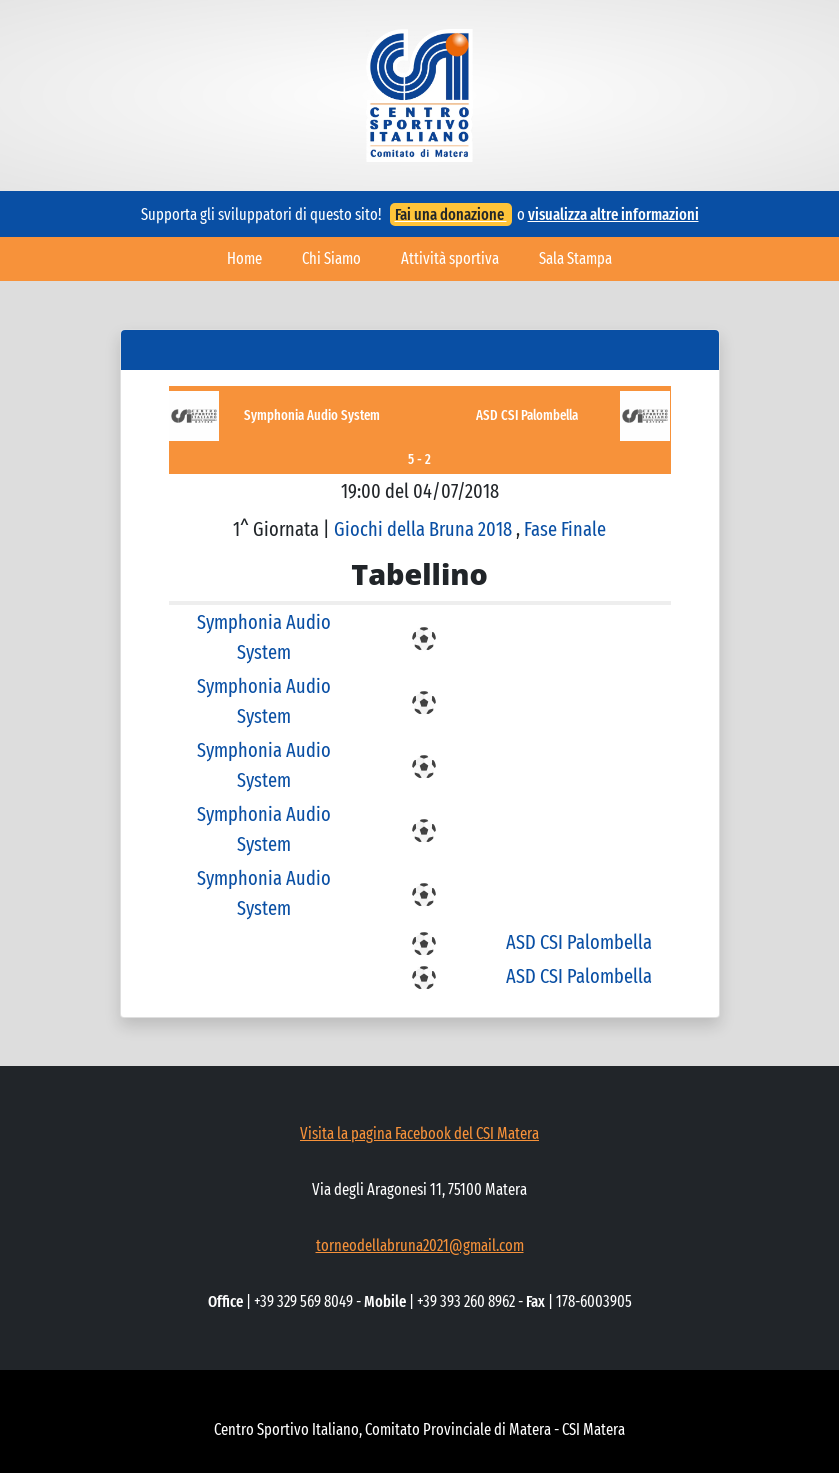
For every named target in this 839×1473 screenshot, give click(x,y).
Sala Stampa (575, 258)
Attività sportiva (450, 258)
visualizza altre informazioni (613, 214)
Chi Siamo (331, 258)
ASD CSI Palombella (527, 415)
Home (244, 258)
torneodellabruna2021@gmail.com (420, 1245)
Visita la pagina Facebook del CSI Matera (419, 1133)
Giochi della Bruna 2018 (425, 529)
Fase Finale (565, 529)
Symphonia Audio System (312, 415)
